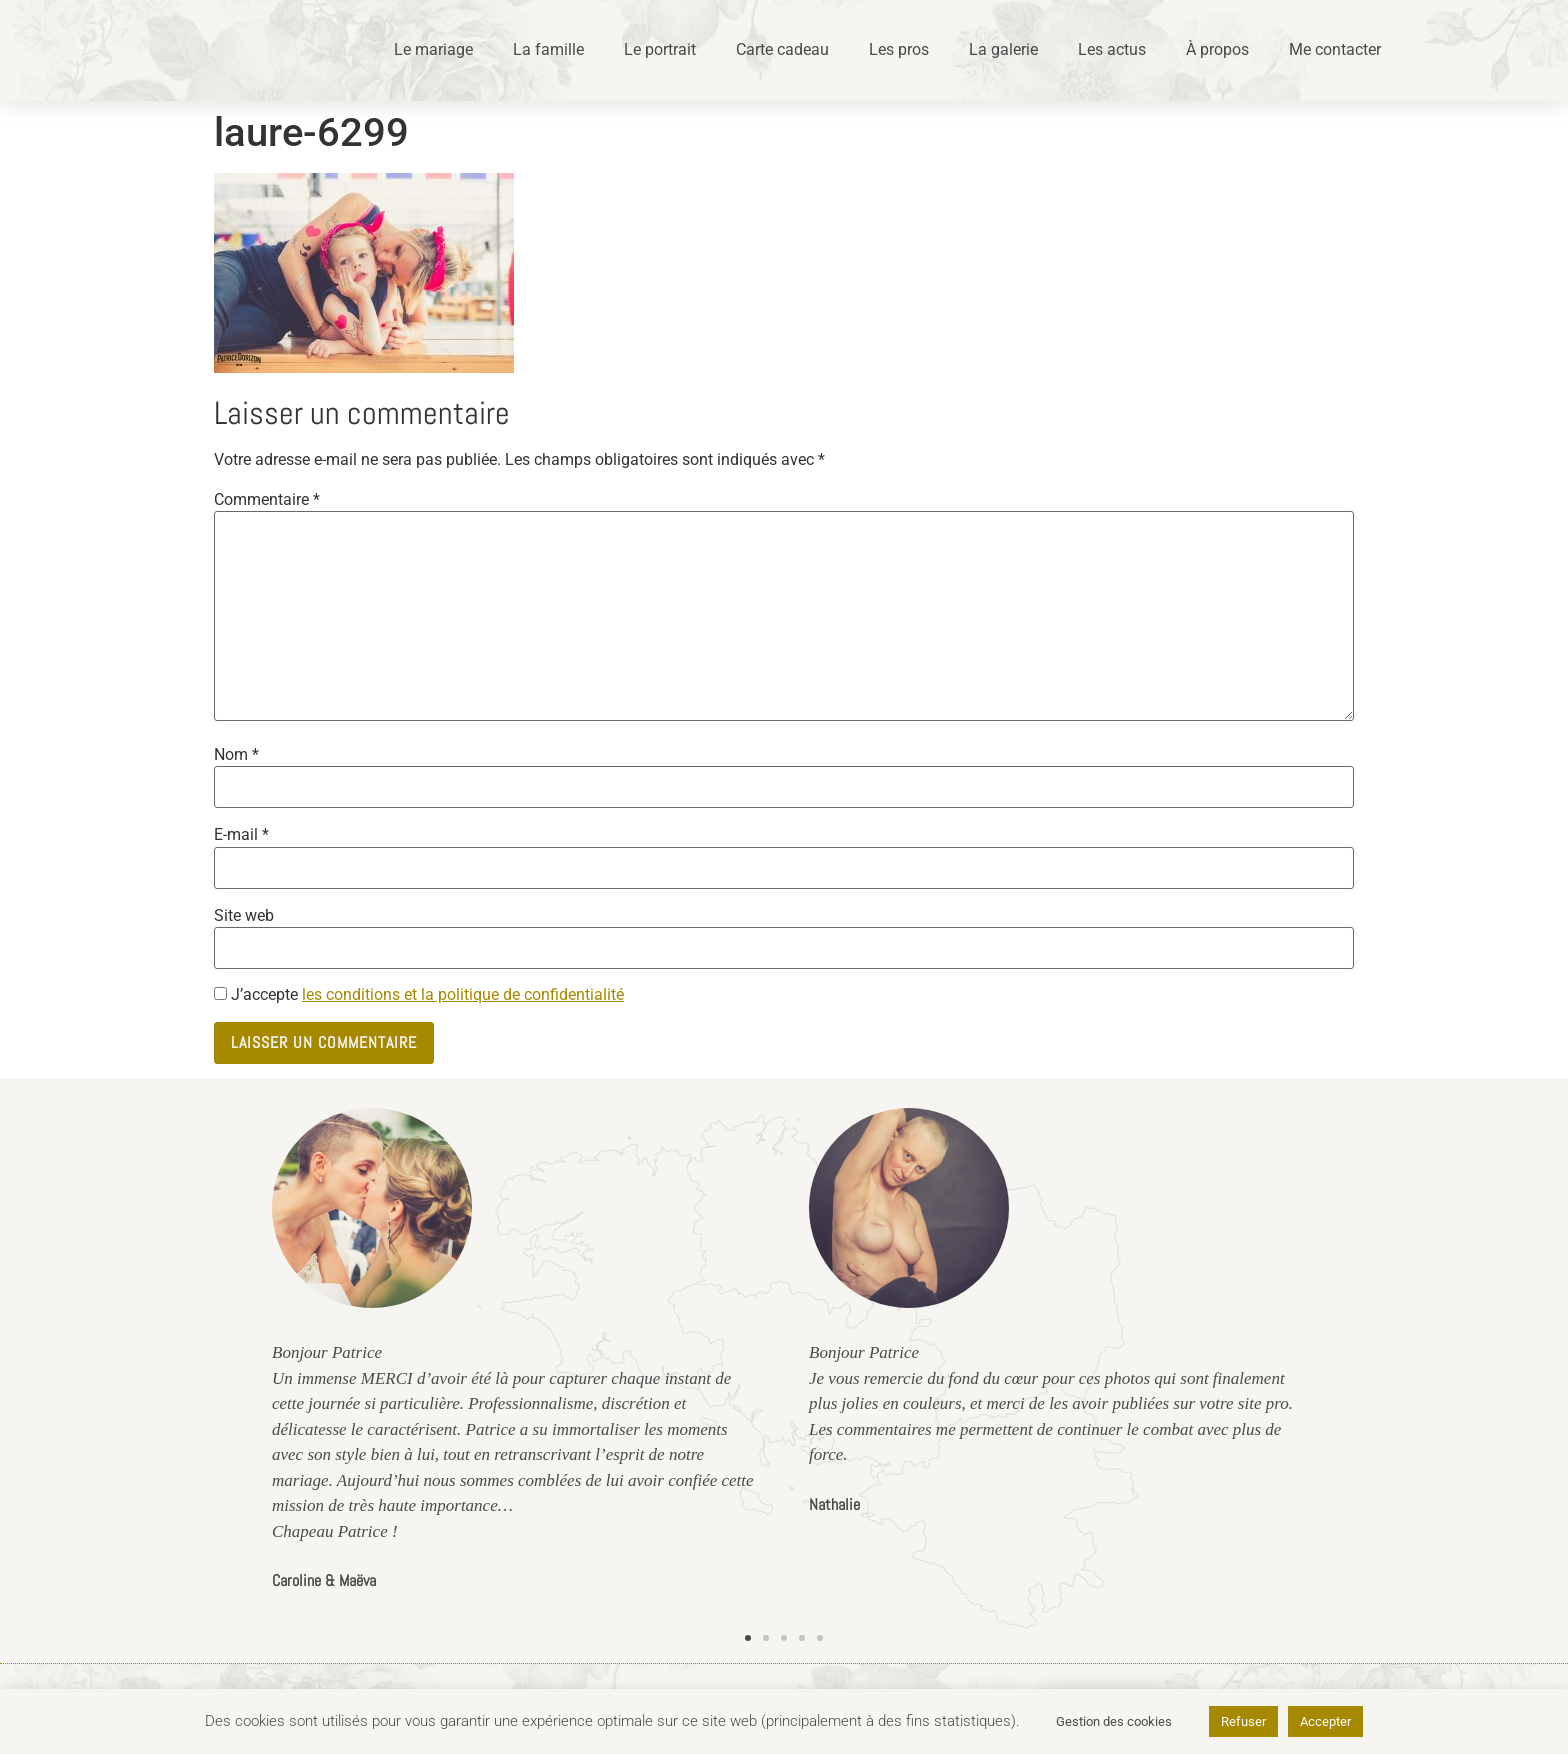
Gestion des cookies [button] (1114, 1721)
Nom (236, 755)
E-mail (241, 835)
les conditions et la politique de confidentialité (463, 994)
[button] (748, 1638)
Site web (244, 916)
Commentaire (267, 500)
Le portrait (660, 49)
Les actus (1112, 49)
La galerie (1003, 49)
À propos (1217, 49)
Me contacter (1335, 49)
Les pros (899, 49)
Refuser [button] (1243, 1721)
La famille (548, 49)
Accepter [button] (1325, 1721)
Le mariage (433, 49)
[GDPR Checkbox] (220, 993)
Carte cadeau (782, 49)
